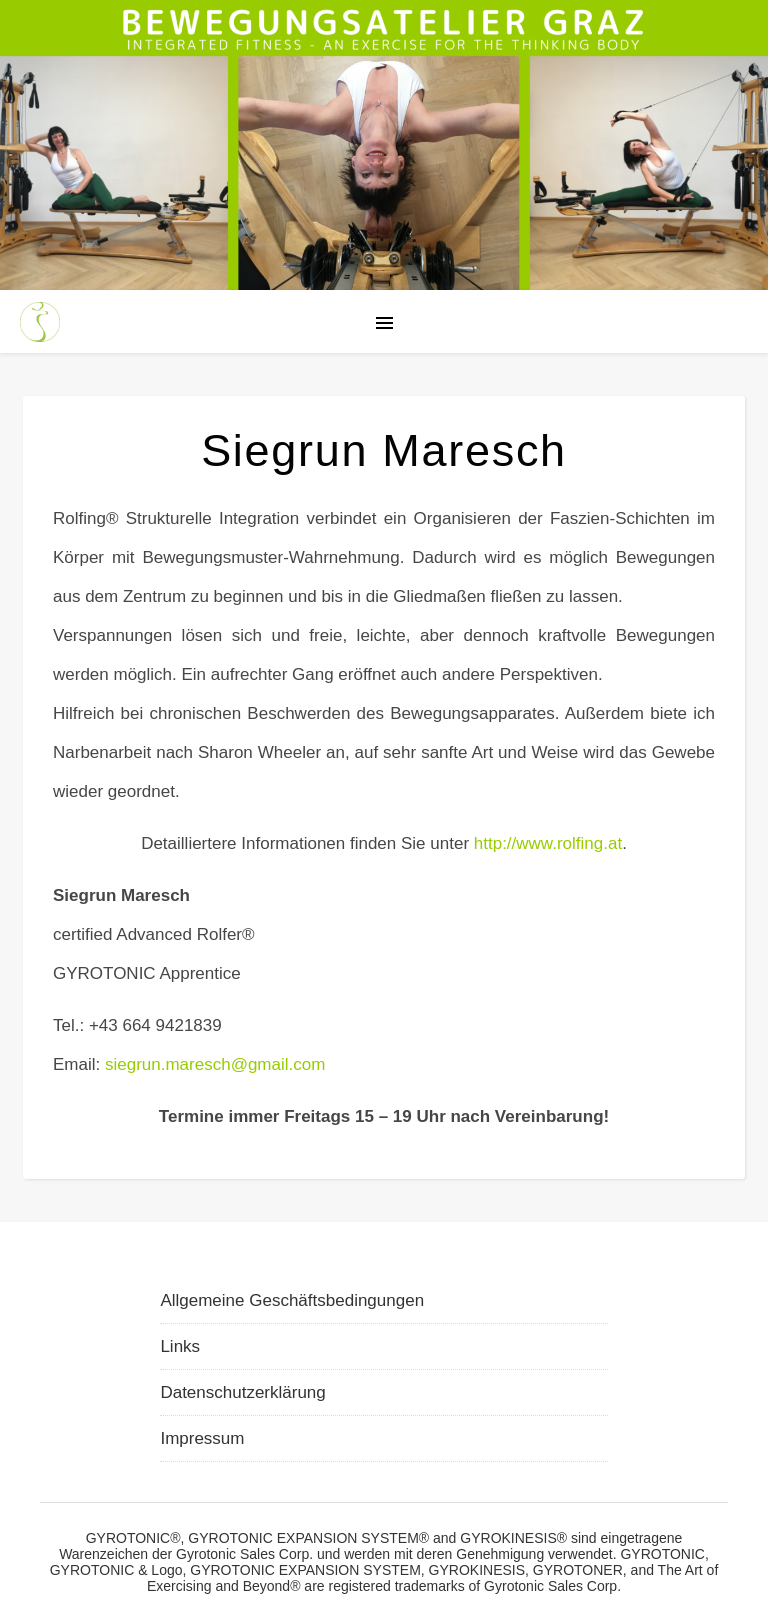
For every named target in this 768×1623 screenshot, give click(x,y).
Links (180, 1346)
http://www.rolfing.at (548, 843)
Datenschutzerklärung (242, 1392)
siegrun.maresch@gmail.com (215, 1064)
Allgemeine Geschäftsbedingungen (292, 1300)
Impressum (202, 1438)
